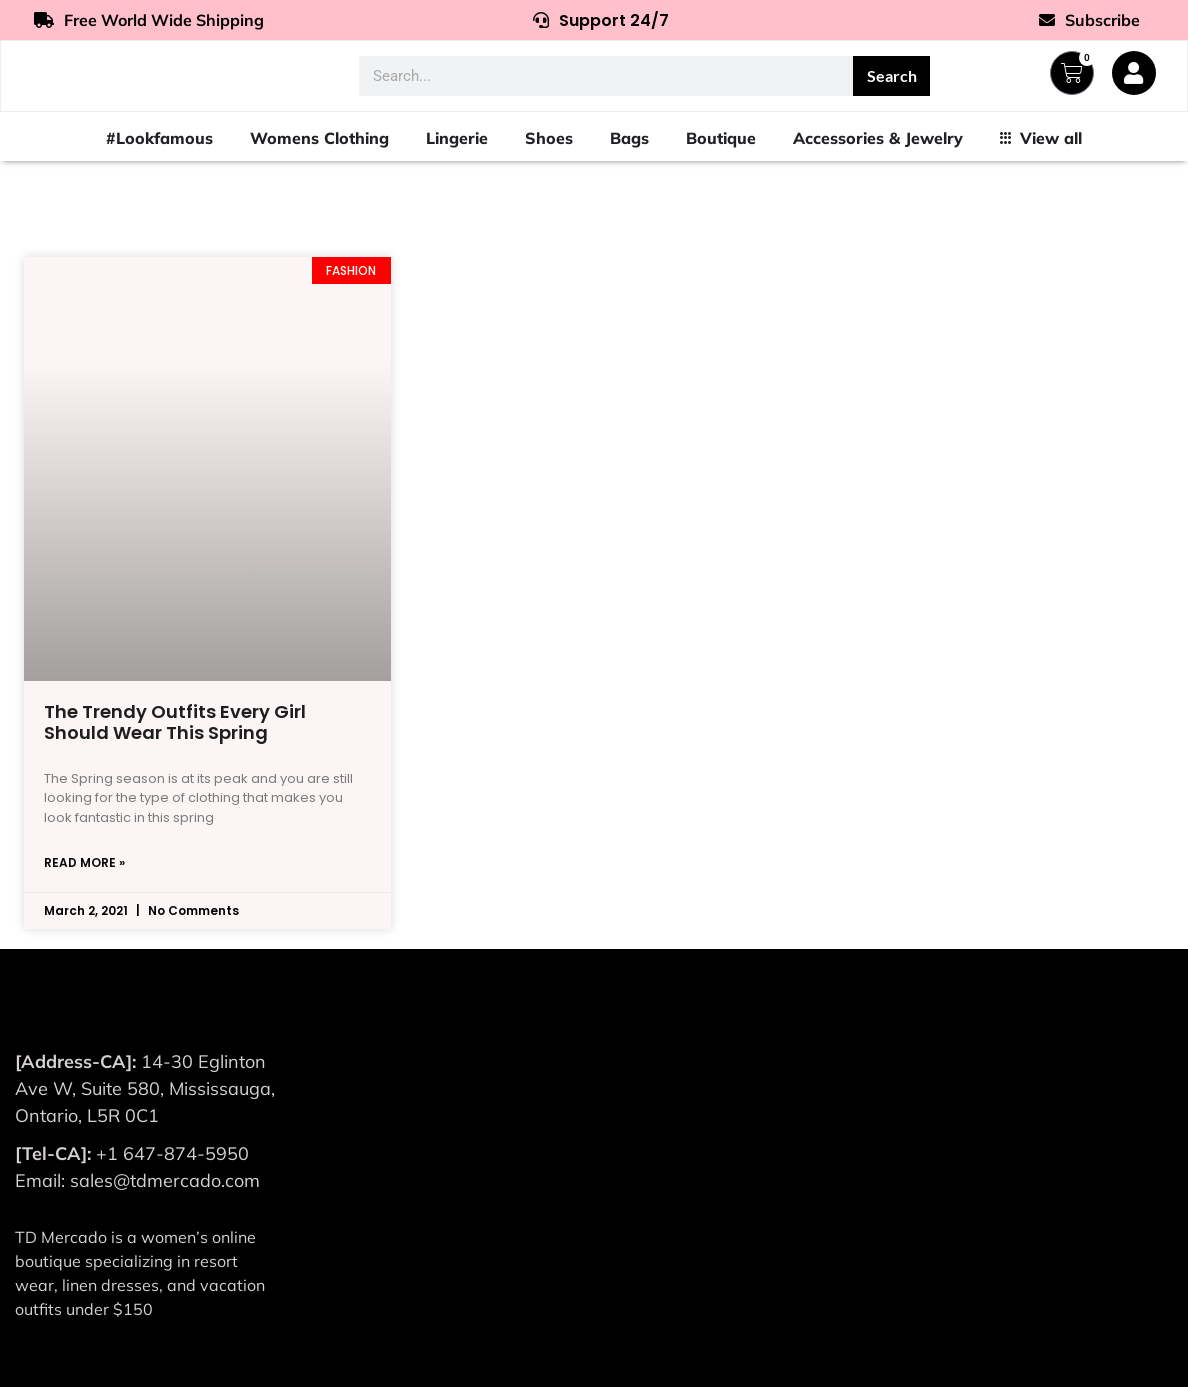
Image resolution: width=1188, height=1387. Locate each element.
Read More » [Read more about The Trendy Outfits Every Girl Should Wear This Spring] (84, 862)
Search (892, 75)
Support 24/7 (601, 20)
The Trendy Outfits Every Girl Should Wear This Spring (175, 722)
